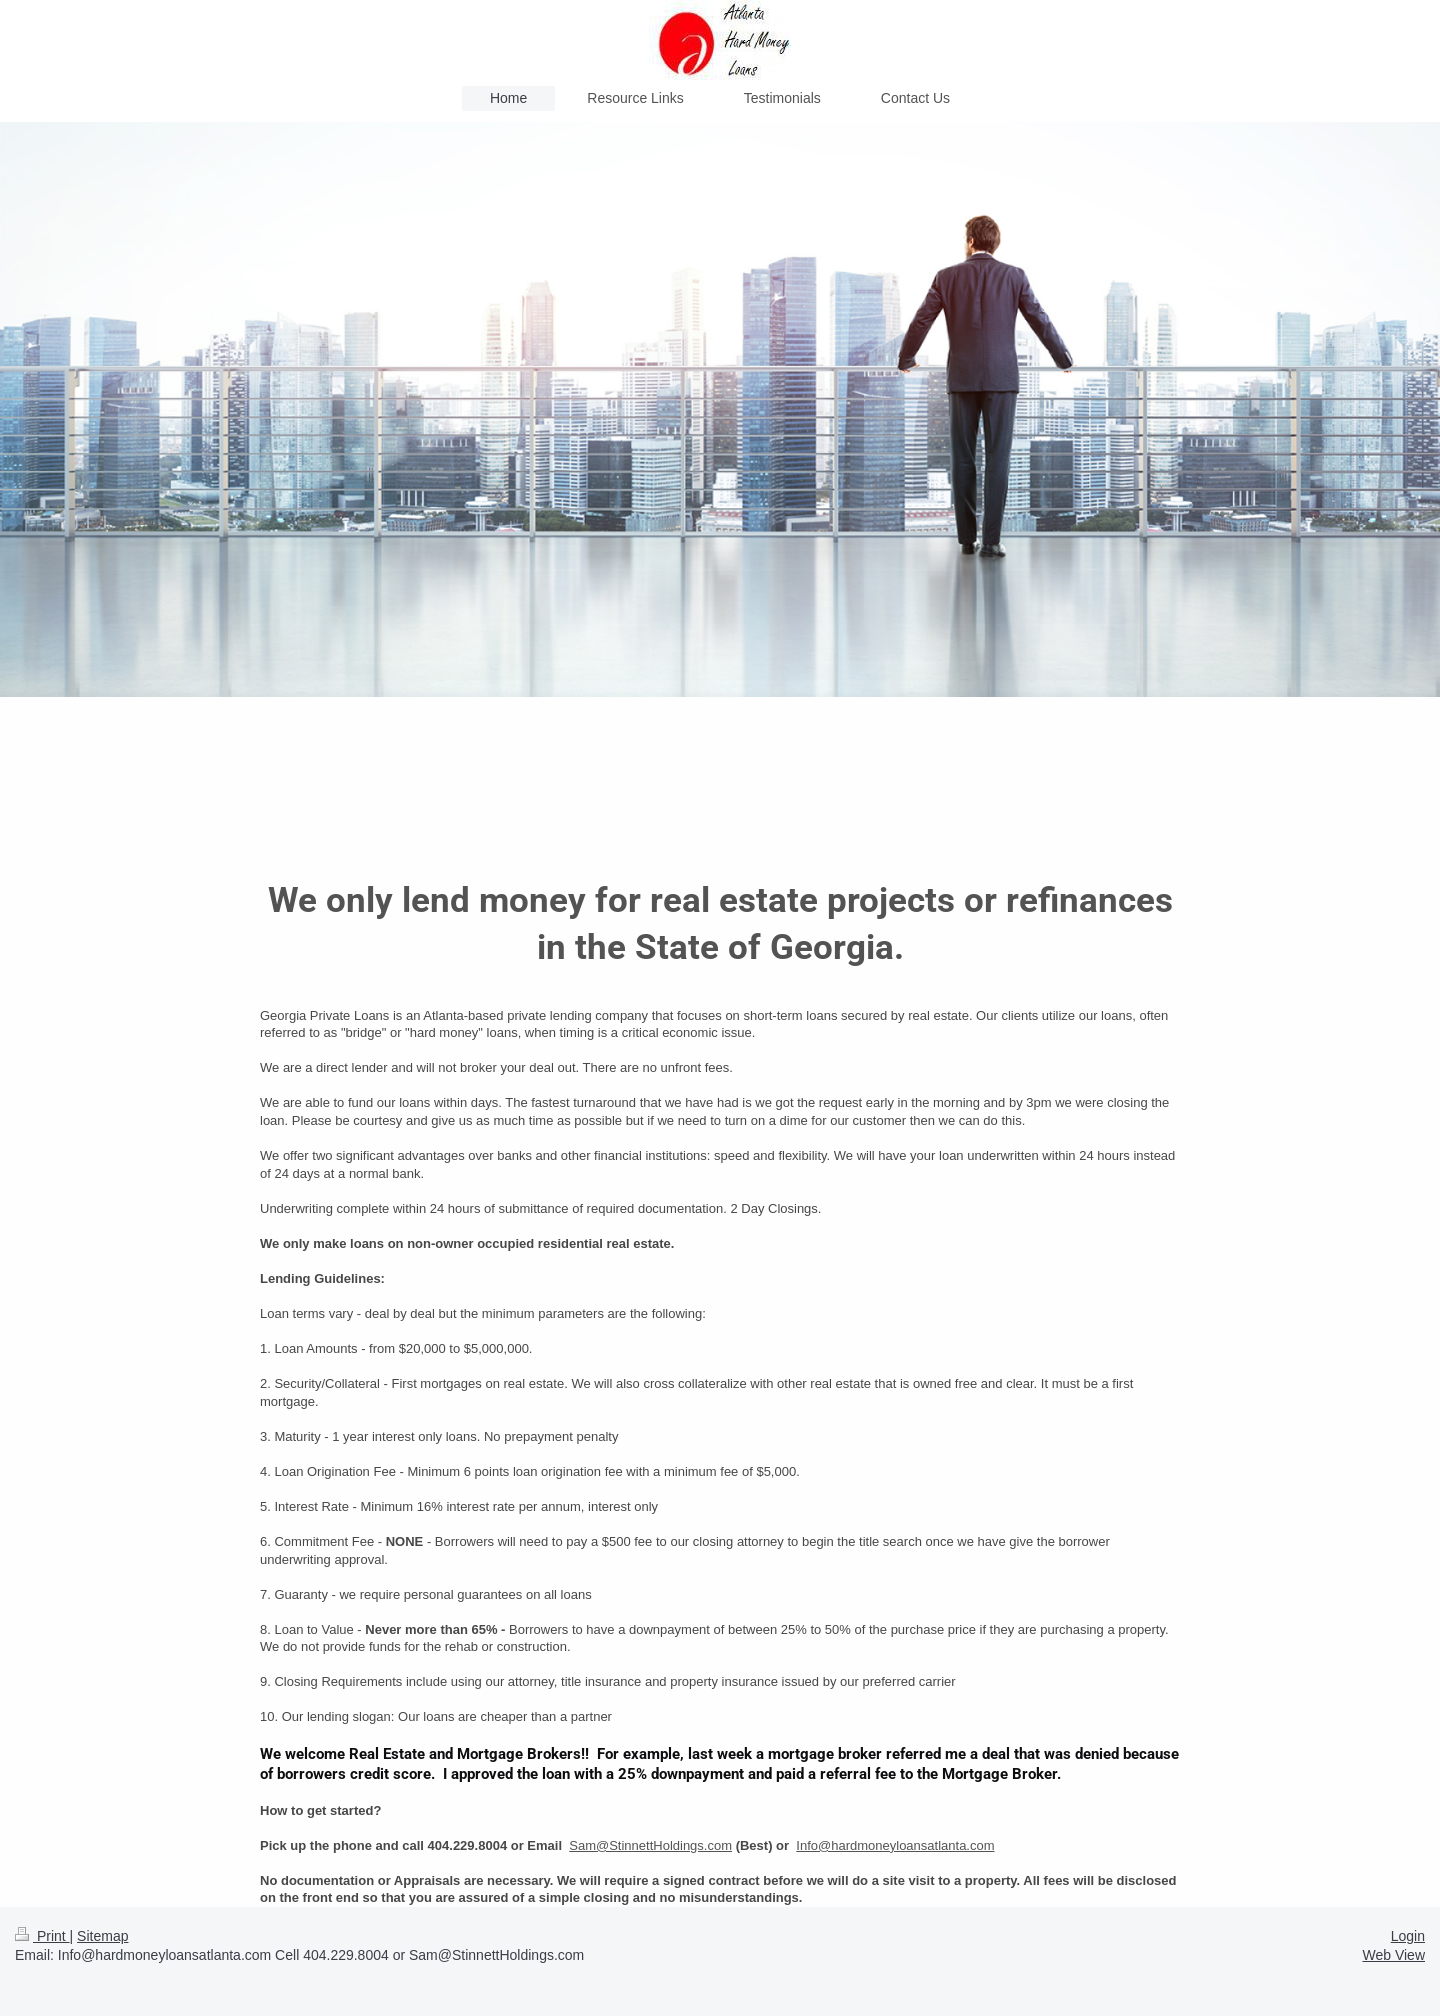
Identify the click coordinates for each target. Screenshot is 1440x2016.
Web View (1393, 1955)
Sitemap (102, 1936)
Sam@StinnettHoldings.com (650, 1845)
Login (1408, 1936)
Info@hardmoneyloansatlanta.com (895, 1845)
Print (42, 1936)
